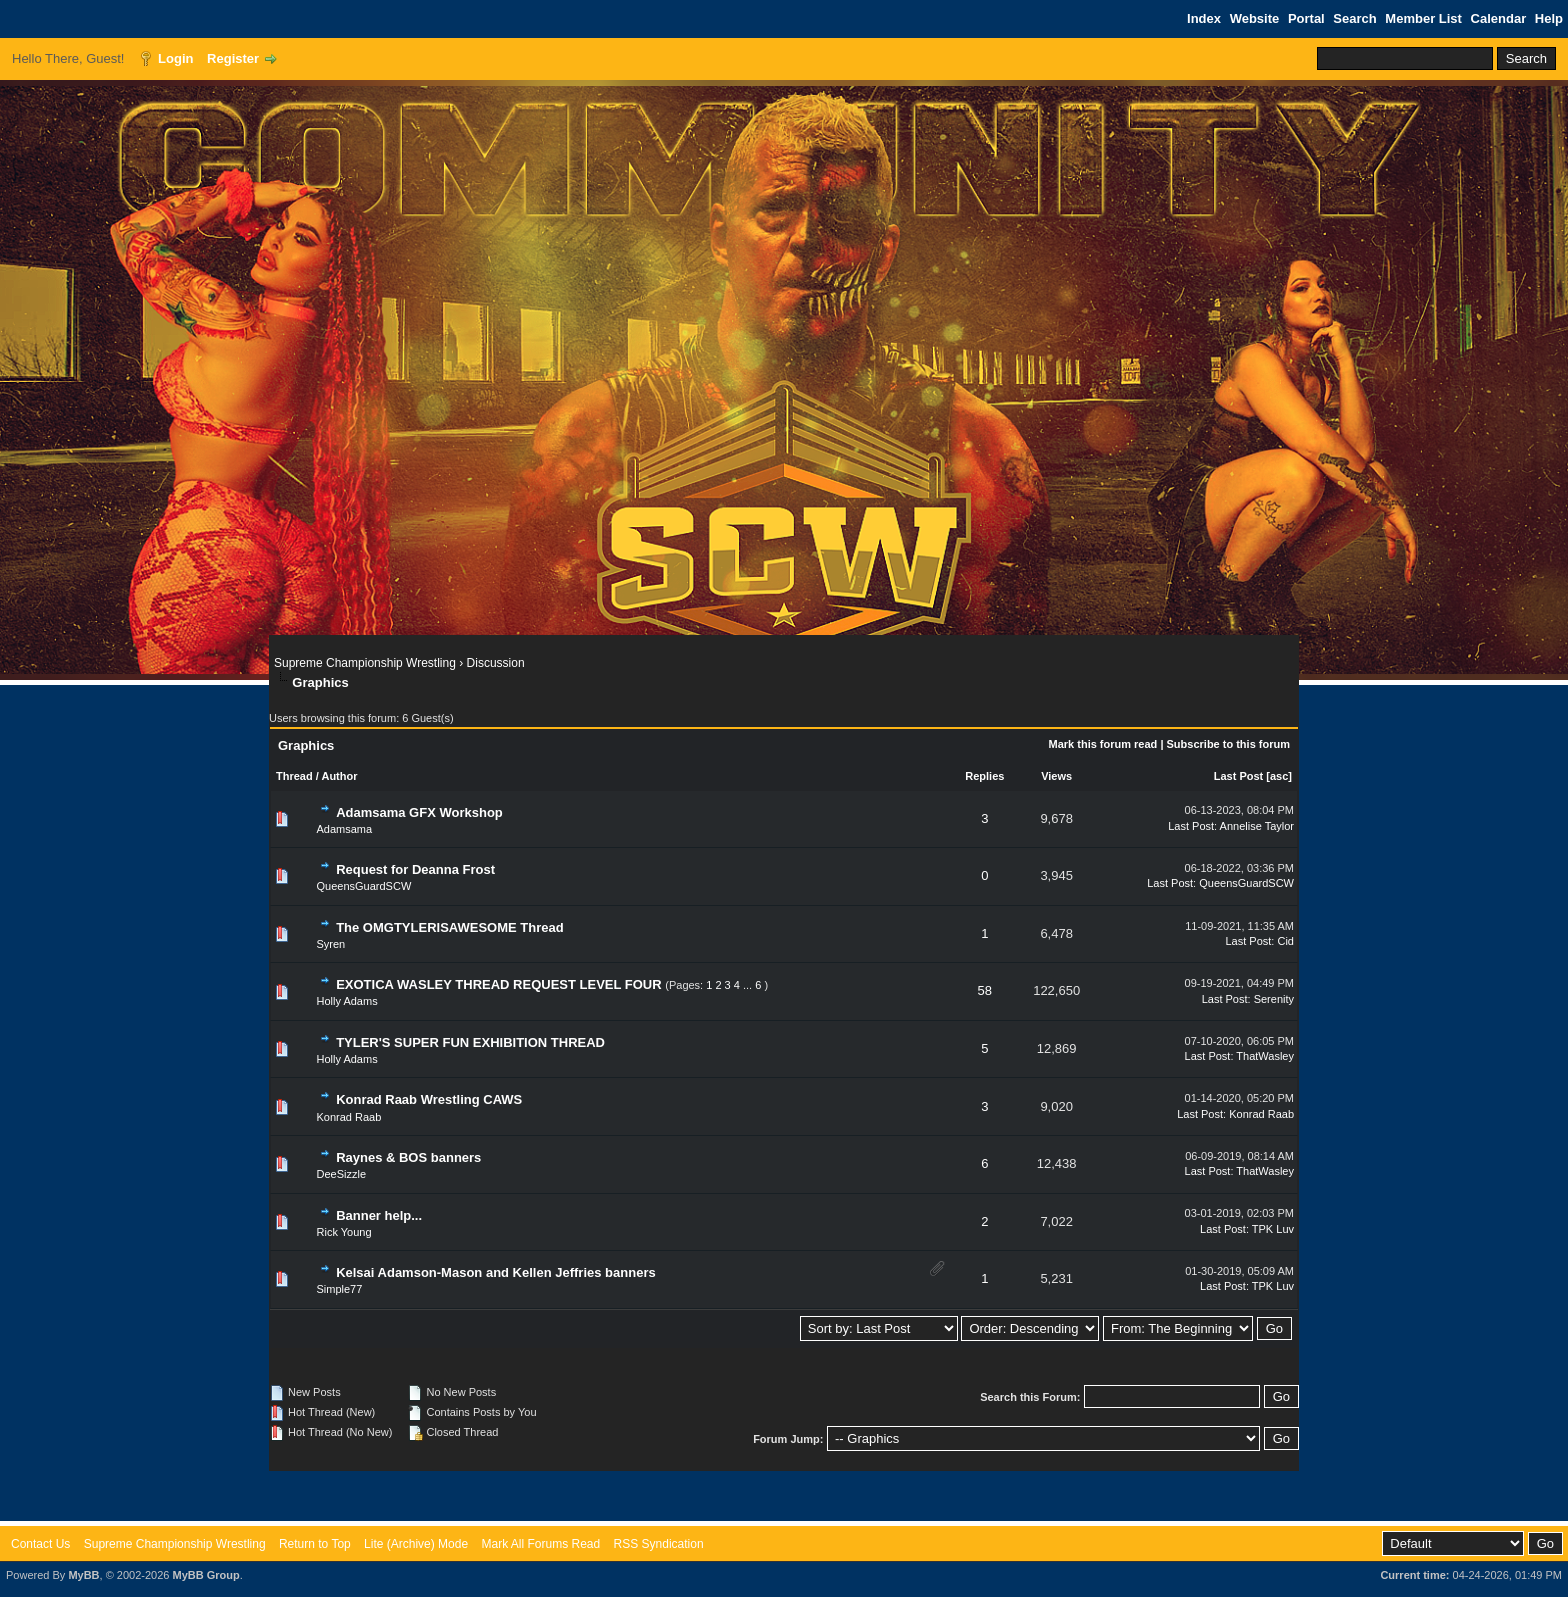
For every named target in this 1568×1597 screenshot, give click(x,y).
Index (1204, 18)
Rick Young (344, 1232)
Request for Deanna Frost (415, 869)
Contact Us (40, 1544)
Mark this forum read (1103, 744)
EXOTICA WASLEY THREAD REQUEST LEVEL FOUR (499, 984)
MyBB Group (205, 1575)
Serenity (1274, 999)
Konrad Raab (349, 1117)
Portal (1306, 18)
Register (233, 58)
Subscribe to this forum (1228, 744)
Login (175, 58)
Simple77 (340, 1289)
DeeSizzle (342, 1174)
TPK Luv (1273, 1229)
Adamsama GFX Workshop (419, 812)
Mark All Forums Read (540, 1544)
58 (985, 990)
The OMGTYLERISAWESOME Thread (450, 927)
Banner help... (379, 1215)
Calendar (1499, 18)
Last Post (1239, 776)
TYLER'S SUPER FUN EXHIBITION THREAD (470, 1042)
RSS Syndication (659, 1544)
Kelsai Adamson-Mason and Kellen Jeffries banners (496, 1272)
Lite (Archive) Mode (416, 1544)
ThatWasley (1265, 1056)
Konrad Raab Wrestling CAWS (429, 1099)
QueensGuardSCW (364, 886)
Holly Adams (347, 1001)
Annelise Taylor (1257, 826)
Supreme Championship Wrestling (365, 663)
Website (1255, 18)
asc (1279, 776)
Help (1549, 18)
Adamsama (345, 829)
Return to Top (315, 1544)
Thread (294, 776)
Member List (1423, 18)
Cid (1285, 941)
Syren (331, 944)
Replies (984, 776)
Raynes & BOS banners (408, 1157)
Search (1354, 18)
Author (339, 776)
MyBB (83, 1575)
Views (1056, 776)
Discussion (496, 663)
